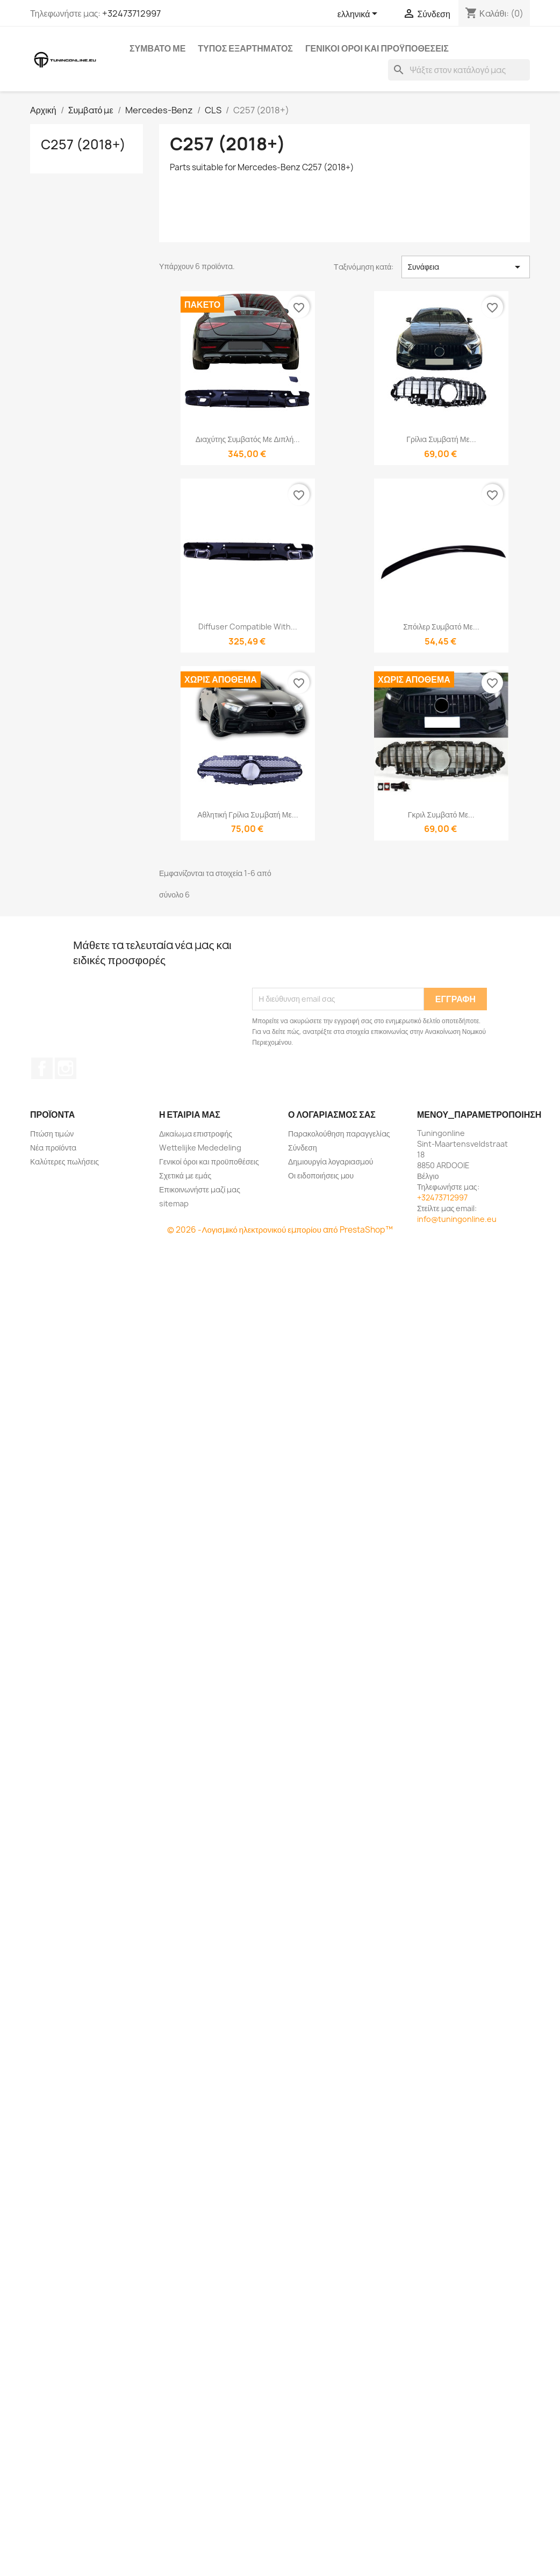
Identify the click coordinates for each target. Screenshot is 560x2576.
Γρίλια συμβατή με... (441, 439)
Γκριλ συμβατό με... (441, 814)
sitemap (174, 1203)
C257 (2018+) (83, 144)
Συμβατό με (157, 48)
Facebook (42, 1068)
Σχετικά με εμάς (185, 1175)
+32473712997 (131, 13)
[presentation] (333, 961)
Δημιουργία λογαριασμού (331, 1161)
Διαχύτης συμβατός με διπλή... (248, 439)
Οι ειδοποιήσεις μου (321, 1175)
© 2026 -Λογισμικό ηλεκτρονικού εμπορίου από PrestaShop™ (279, 1229)
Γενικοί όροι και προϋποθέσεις (377, 48)
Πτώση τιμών (52, 1133)
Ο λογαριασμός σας (332, 1114)
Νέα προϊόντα (53, 1147)
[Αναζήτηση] (459, 70)
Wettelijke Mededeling (200, 1147)
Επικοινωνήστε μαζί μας (199, 1189)
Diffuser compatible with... (247, 626)
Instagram (65, 1068)
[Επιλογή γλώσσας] (360, 14)
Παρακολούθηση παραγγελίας (339, 1133)
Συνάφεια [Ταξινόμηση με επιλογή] (465, 267)
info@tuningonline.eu (457, 1219)
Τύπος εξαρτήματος (245, 48)
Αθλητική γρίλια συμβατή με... (247, 814)
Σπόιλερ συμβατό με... (441, 626)
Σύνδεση (302, 1147)
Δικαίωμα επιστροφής (195, 1133)
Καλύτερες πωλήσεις (64, 1161)
